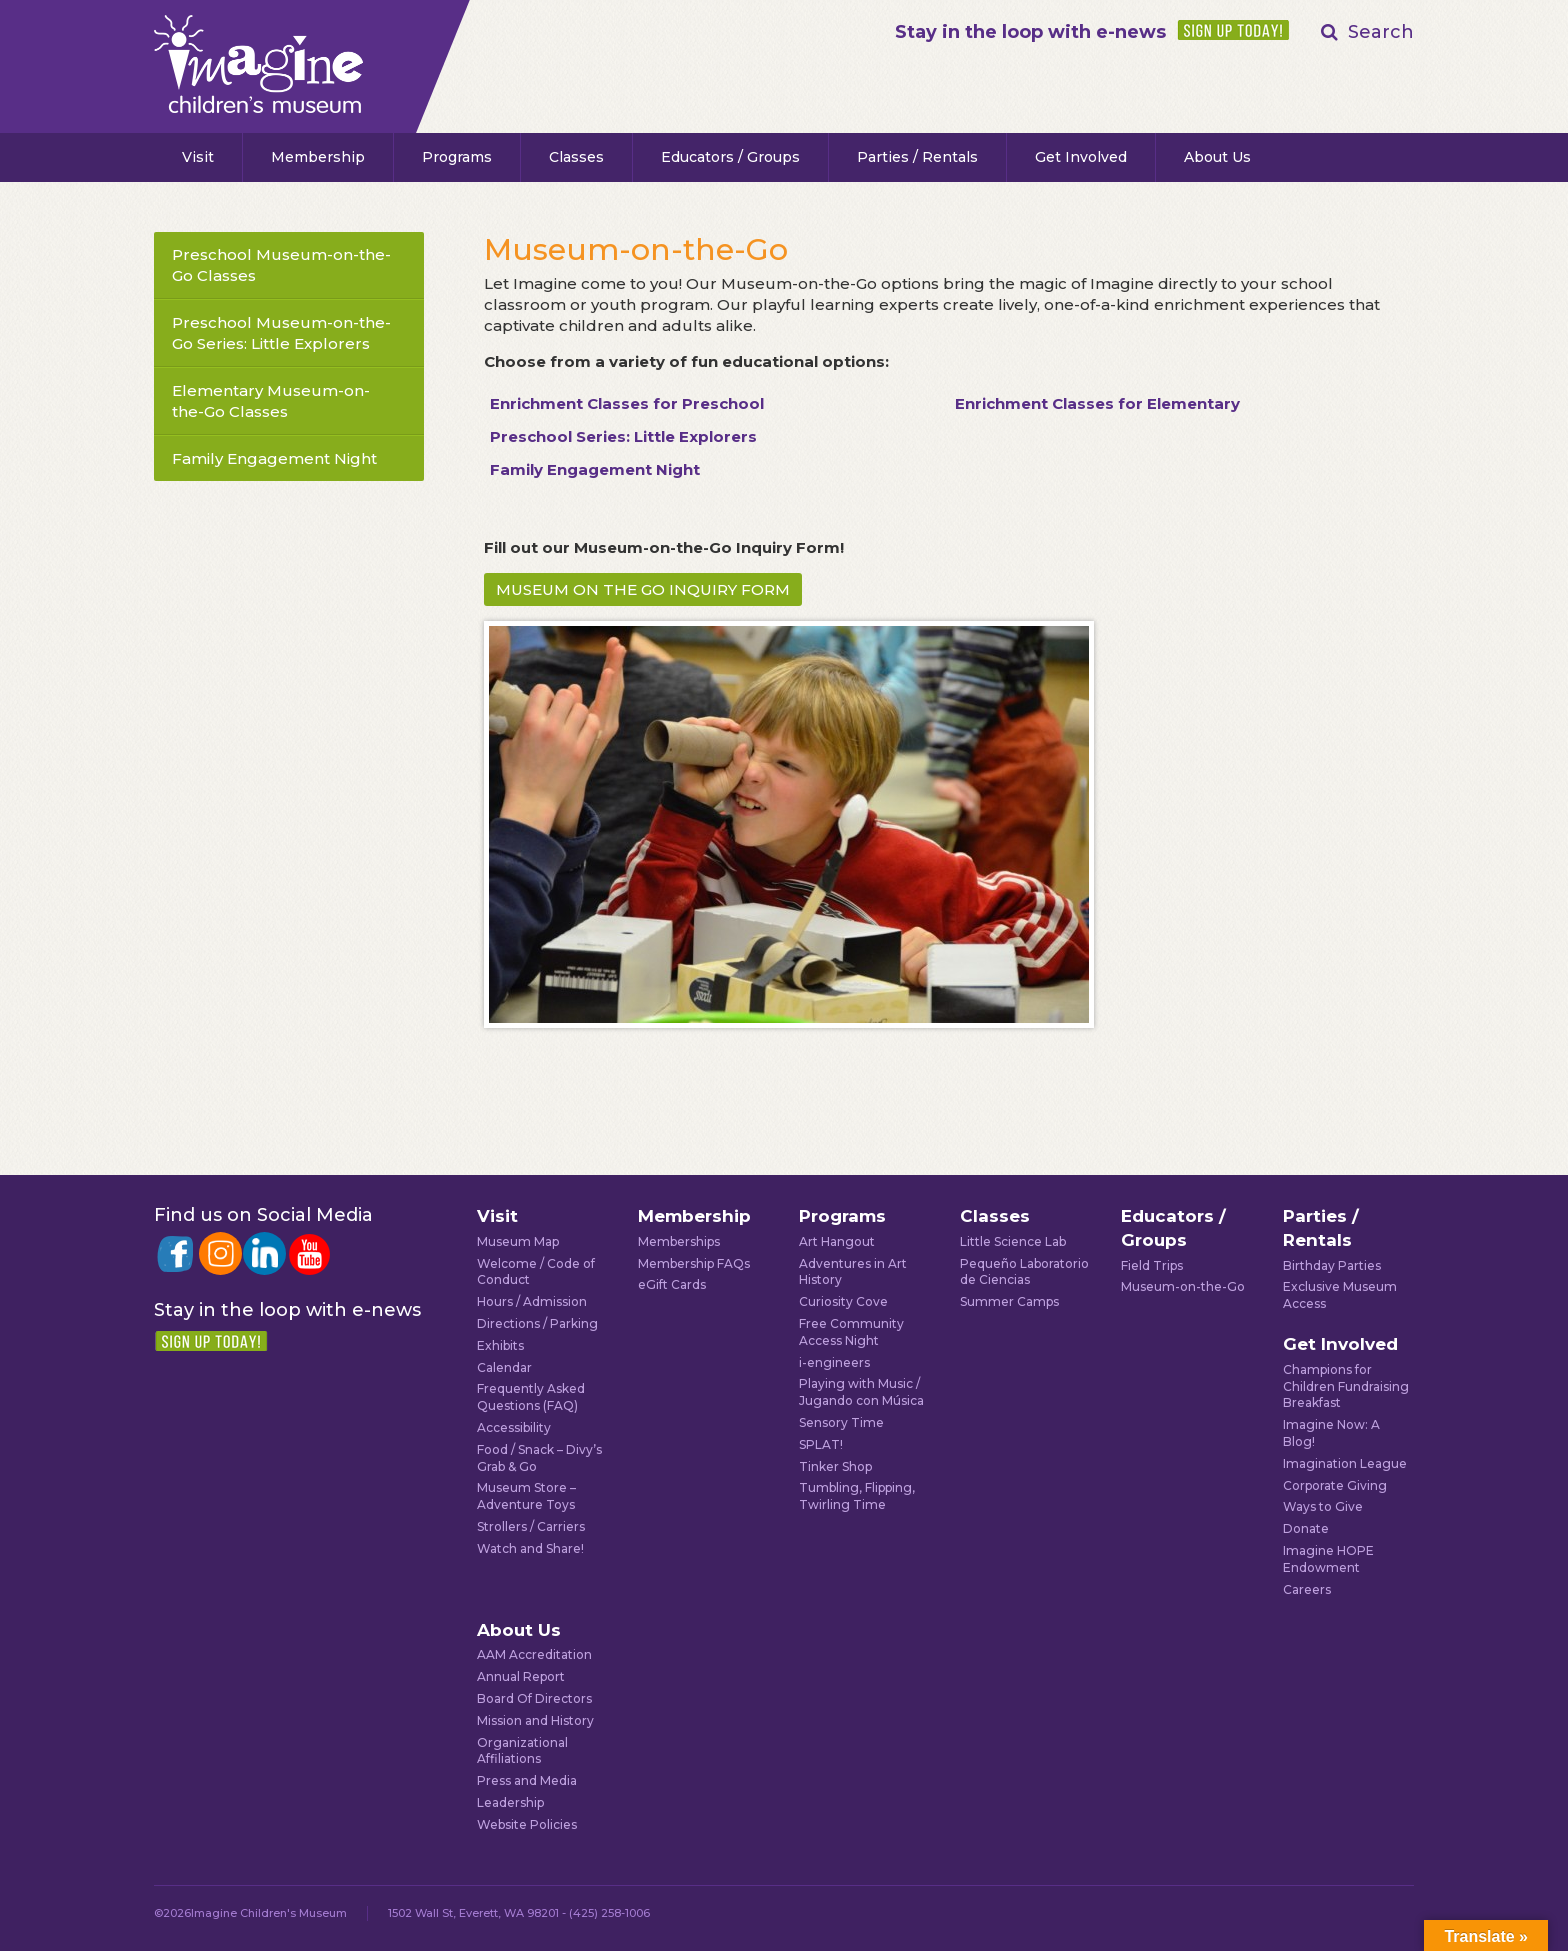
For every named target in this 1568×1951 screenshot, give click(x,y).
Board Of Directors (534, 1698)
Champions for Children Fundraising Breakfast (1346, 1386)
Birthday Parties (1332, 1265)
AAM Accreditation (534, 1654)
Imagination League (1345, 1463)
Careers (1307, 1589)
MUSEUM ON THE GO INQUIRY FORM (643, 589)
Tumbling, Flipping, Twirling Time (857, 1496)
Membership (318, 157)
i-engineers (834, 1362)
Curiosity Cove (843, 1301)
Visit (198, 157)
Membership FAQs (694, 1263)
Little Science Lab (1013, 1241)
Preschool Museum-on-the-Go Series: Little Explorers (281, 333)
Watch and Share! (530, 1548)
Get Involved (1081, 157)
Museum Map (518, 1241)
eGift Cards (672, 1284)
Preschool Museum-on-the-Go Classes (281, 265)
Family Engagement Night (274, 458)
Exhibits (500, 1345)
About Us (1217, 157)
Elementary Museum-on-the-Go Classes (271, 401)
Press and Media (527, 1780)
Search (1381, 32)
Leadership (510, 1802)
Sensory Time (841, 1422)
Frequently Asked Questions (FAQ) (531, 1397)
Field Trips (1152, 1265)
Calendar (504, 1367)
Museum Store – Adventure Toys (526, 1496)
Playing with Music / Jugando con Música (861, 1392)
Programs (457, 157)
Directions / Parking (537, 1323)
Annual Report (521, 1676)
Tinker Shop (835, 1466)
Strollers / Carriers (531, 1526)
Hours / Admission (532, 1301)
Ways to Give (1323, 1506)
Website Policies (527, 1824)
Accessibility (514, 1427)
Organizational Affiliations (522, 1751)
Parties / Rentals (917, 157)
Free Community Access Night (851, 1332)
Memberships (679, 1241)
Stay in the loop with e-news (1030, 32)
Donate (1306, 1528)
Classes (576, 157)
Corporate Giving (1335, 1485)
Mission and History (535, 1720)
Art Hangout (837, 1241)
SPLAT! (821, 1444)
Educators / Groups (730, 157)
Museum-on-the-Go (1183, 1286)
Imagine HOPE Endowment (1328, 1559)
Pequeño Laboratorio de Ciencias (1024, 1272)
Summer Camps (1009, 1301)
